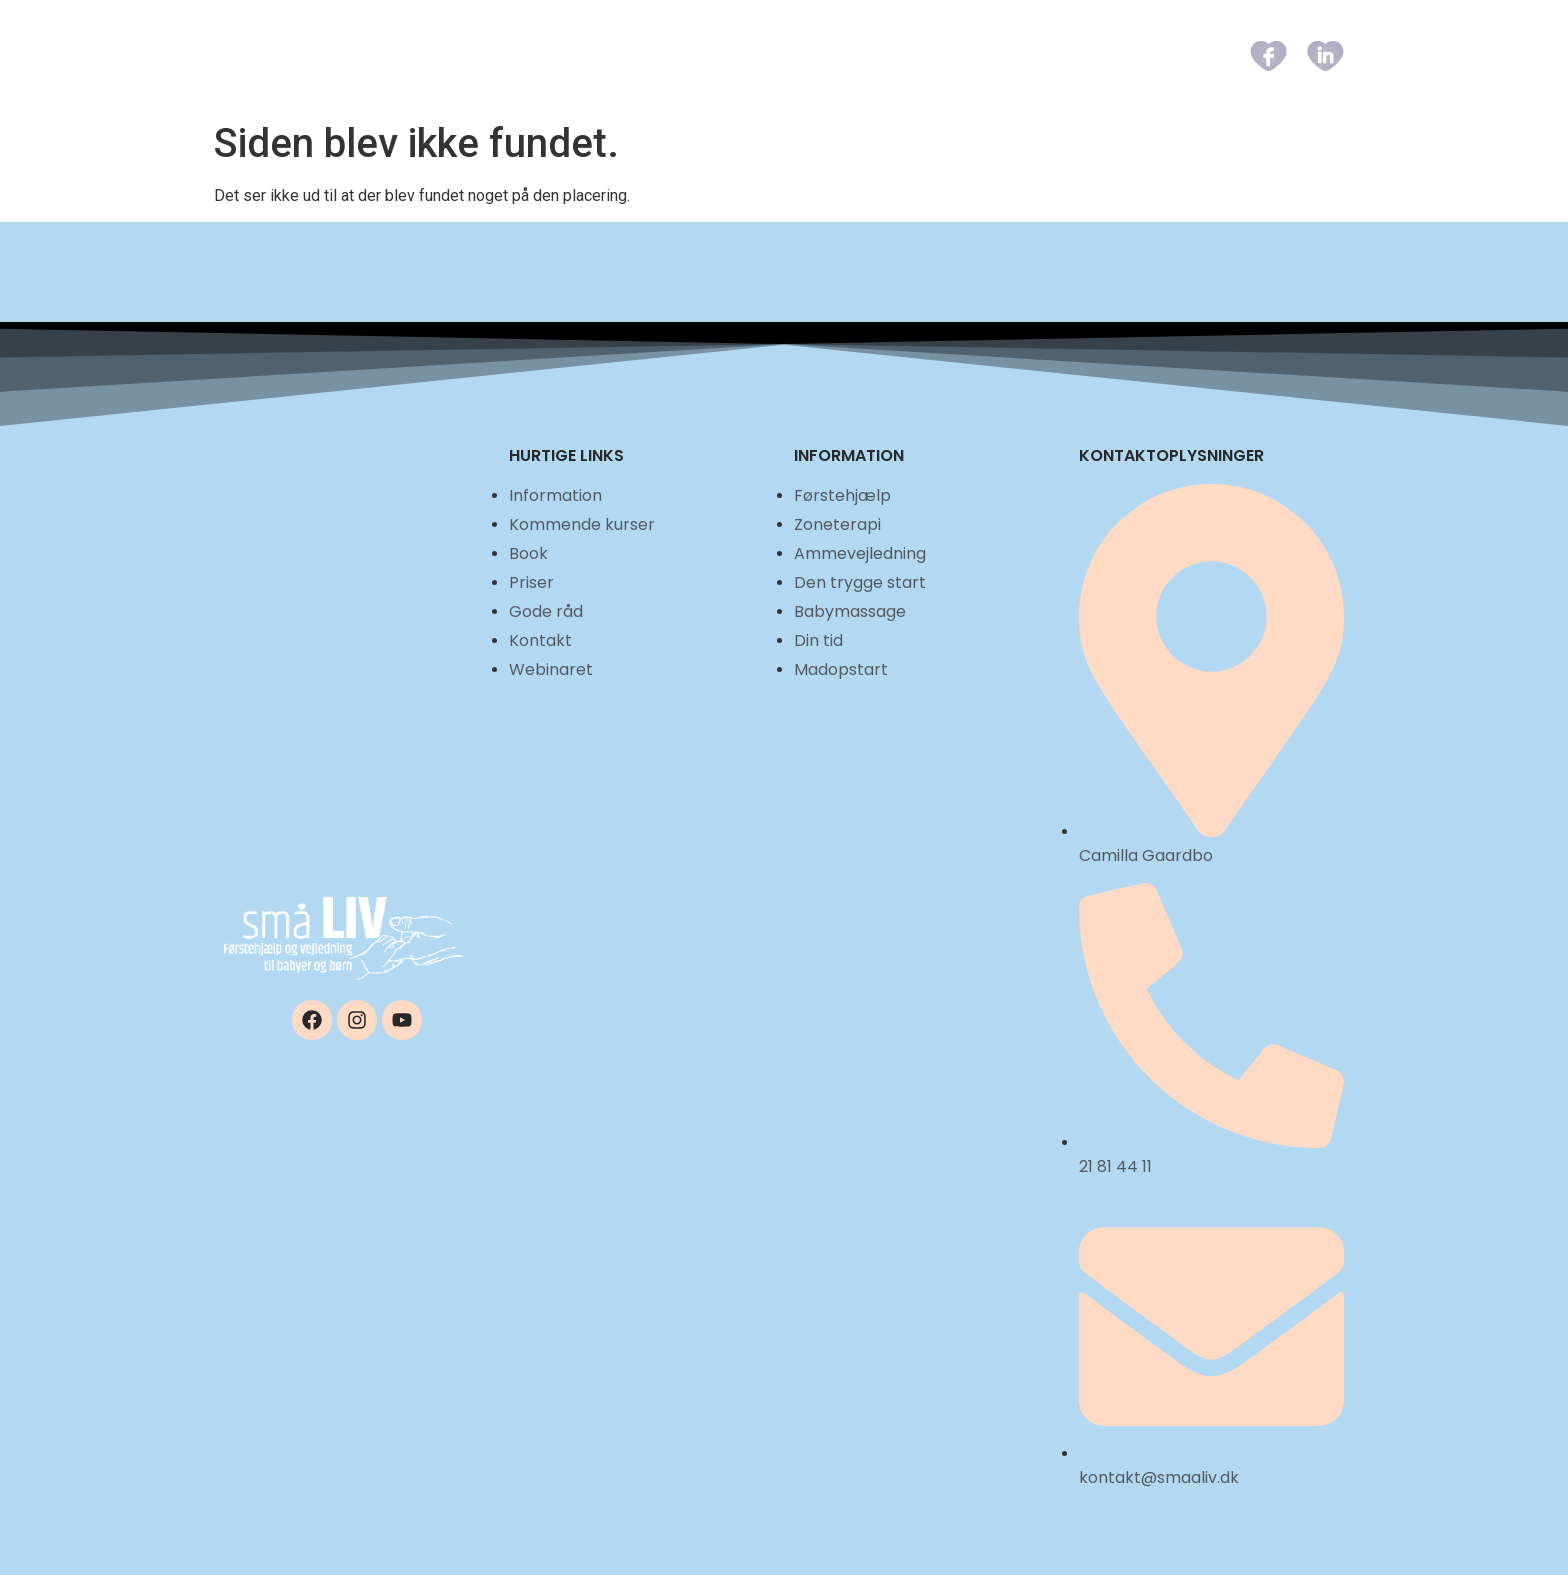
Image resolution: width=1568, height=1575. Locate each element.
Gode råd (1048, 55)
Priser (953, 55)
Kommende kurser (749, 55)
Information (585, 55)
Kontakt (1153, 55)
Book (875, 55)
